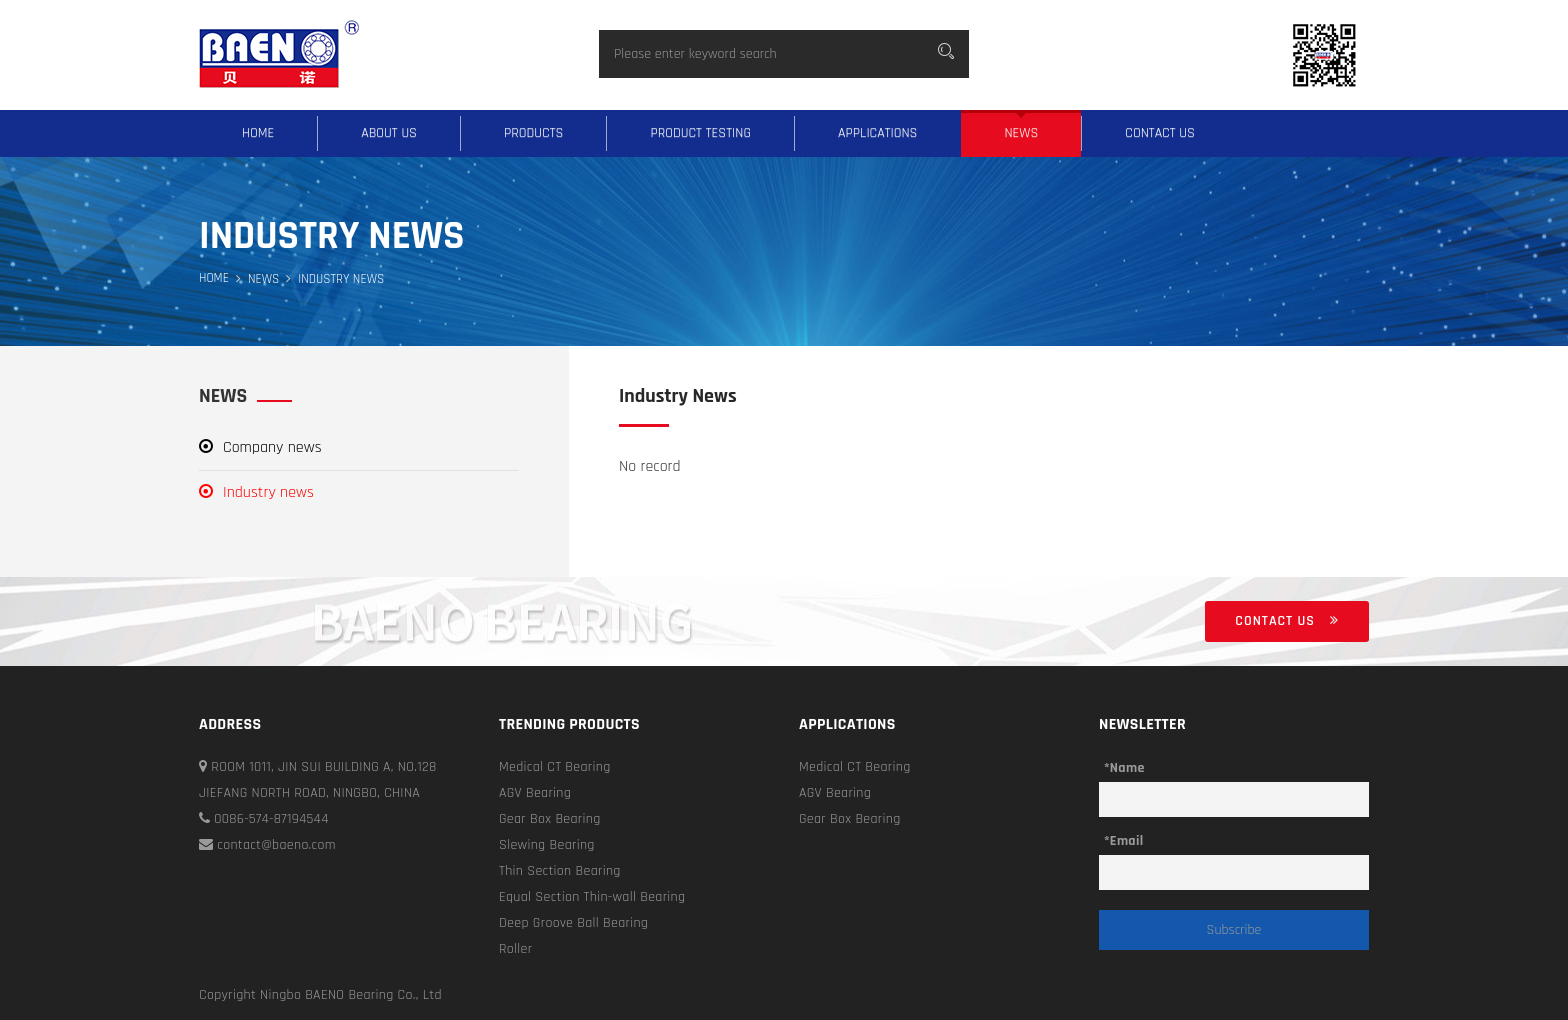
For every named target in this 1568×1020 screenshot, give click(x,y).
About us (389, 133)
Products (533, 133)
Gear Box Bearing (550, 819)
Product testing (700, 133)
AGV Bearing (535, 793)
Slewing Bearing (547, 845)
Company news (260, 447)
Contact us (1160, 133)
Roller (515, 949)
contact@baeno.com (267, 845)
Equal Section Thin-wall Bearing (592, 897)
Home (258, 133)
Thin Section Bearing (560, 871)
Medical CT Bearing (555, 767)
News (1022, 133)
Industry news (256, 492)
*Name (1124, 768)
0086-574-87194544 (264, 819)
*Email (1123, 841)
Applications (878, 133)
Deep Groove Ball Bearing (573, 923)
